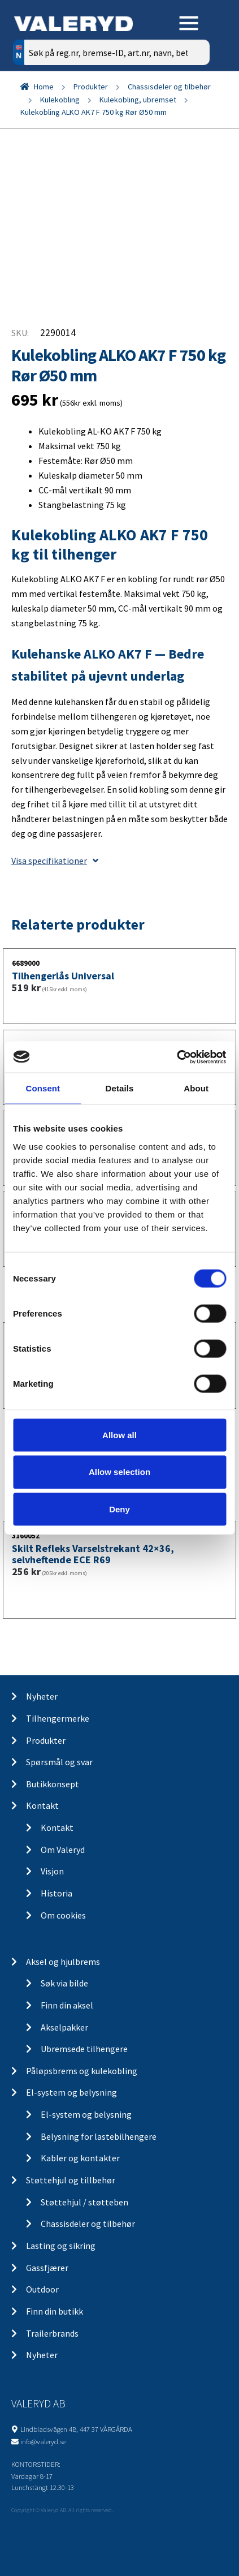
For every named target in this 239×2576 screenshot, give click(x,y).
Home (44, 86)
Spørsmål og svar (59, 1761)
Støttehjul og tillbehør (70, 2180)
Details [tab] (120, 1088)
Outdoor (42, 2289)
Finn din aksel (67, 2005)
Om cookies (63, 1915)
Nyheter (42, 1696)
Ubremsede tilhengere (84, 2048)
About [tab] (196, 1088)
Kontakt (42, 1805)
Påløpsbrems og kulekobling (81, 2070)
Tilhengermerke (57, 1718)
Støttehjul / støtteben (84, 2202)
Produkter (90, 86)
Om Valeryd (63, 1849)
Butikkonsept (52, 1784)
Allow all (119, 1434)
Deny (119, 1509)
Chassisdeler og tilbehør (169, 86)
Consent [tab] (42, 1088)
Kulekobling (60, 99)
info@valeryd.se (43, 2441)
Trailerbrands (52, 2333)
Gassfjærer (47, 2267)
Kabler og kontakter (80, 2158)
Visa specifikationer (54, 860)
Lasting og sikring (60, 2245)
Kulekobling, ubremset (137, 99)
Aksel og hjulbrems (63, 1961)
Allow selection (119, 1472)
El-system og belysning (71, 2092)
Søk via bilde (64, 1983)
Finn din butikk (54, 2311)
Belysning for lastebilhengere (99, 2136)
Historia (56, 1893)
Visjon (52, 1871)
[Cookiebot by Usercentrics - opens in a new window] (176, 1057)
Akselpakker (64, 2027)
